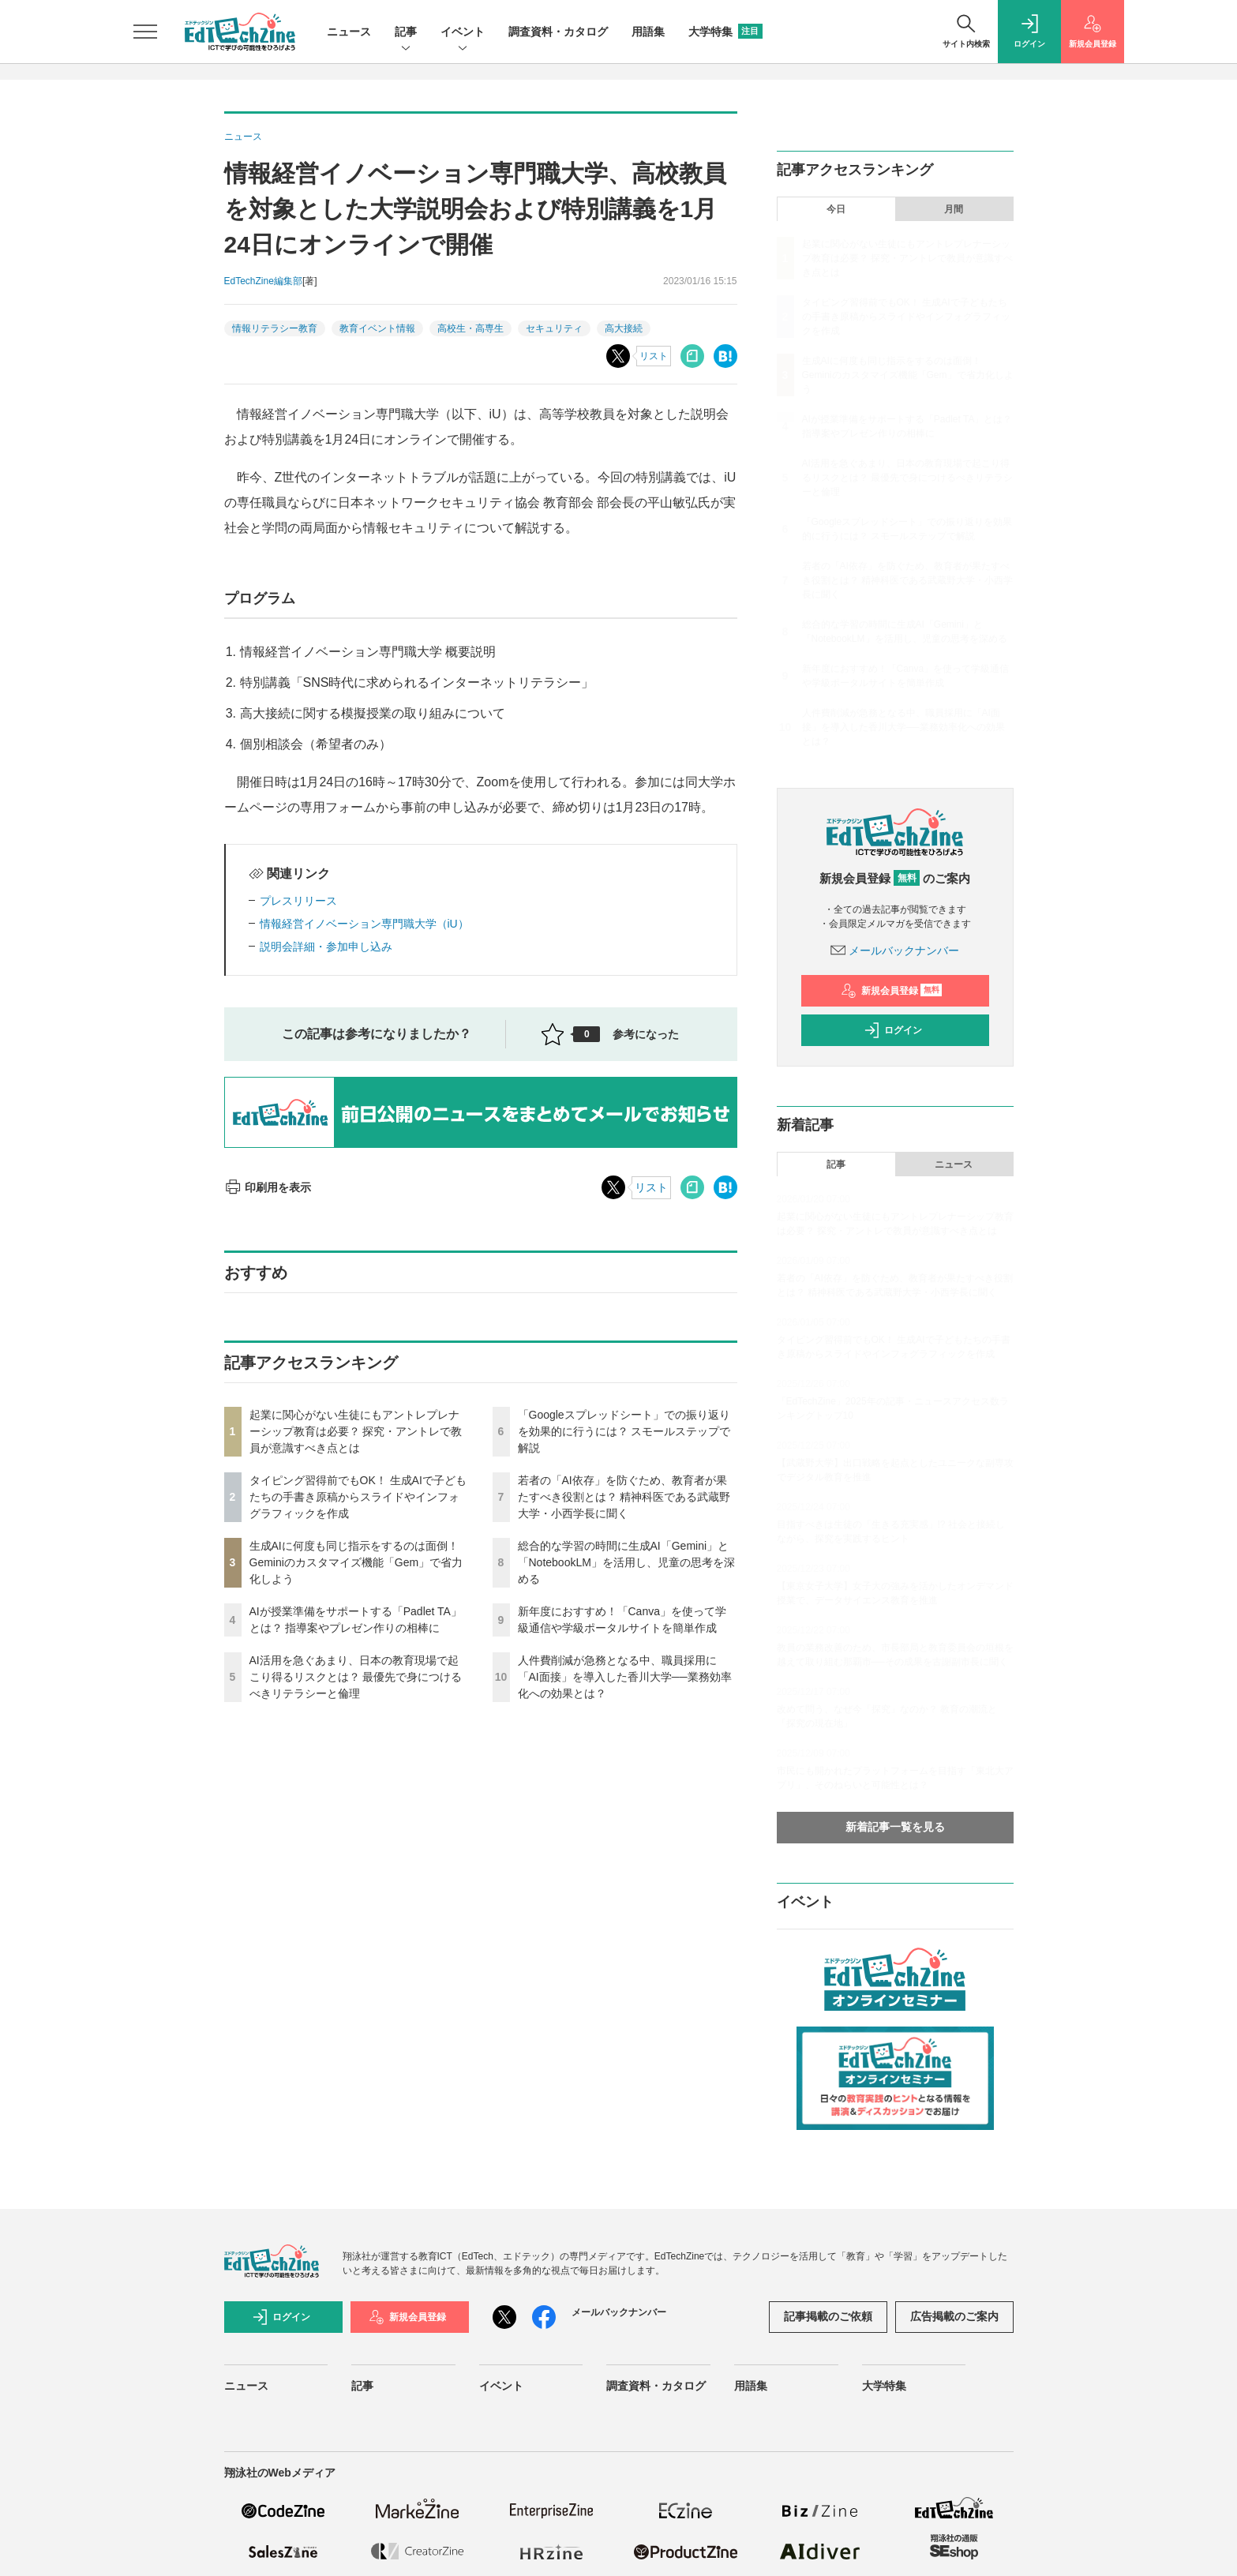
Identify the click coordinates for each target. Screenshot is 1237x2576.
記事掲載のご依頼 (828, 2316)
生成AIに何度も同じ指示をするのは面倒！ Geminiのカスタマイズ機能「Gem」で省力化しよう (356, 1562)
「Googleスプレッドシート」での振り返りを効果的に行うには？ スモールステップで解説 (624, 1431)
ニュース (349, 31)
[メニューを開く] (145, 31)
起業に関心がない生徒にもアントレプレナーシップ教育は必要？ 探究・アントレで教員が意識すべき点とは (356, 1431)
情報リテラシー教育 (274, 328)
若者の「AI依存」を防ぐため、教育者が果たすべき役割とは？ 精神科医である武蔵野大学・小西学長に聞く (624, 1497)
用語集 (648, 31)
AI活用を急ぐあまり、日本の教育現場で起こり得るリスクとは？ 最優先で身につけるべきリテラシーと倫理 (356, 1677)
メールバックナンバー (895, 950)
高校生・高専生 (470, 328)
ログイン (893, 1030)
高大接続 (624, 328)
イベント (462, 32)
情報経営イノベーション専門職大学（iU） (364, 923)
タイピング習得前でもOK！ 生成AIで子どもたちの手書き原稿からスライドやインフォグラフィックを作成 (358, 1497)
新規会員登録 (892, 991)
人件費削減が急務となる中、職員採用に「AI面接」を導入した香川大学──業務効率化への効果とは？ (625, 1677)
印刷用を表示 (268, 1187)
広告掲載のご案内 (954, 2316)
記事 (406, 32)
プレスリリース (298, 900)
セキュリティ (554, 328)
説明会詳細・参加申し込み (326, 946)
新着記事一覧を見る (895, 1826)
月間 (953, 209)
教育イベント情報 (377, 328)
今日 (836, 209)
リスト (653, 356)
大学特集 (725, 31)
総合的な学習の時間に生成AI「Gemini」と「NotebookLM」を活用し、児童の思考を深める (626, 1562)
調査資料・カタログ (558, 31)
